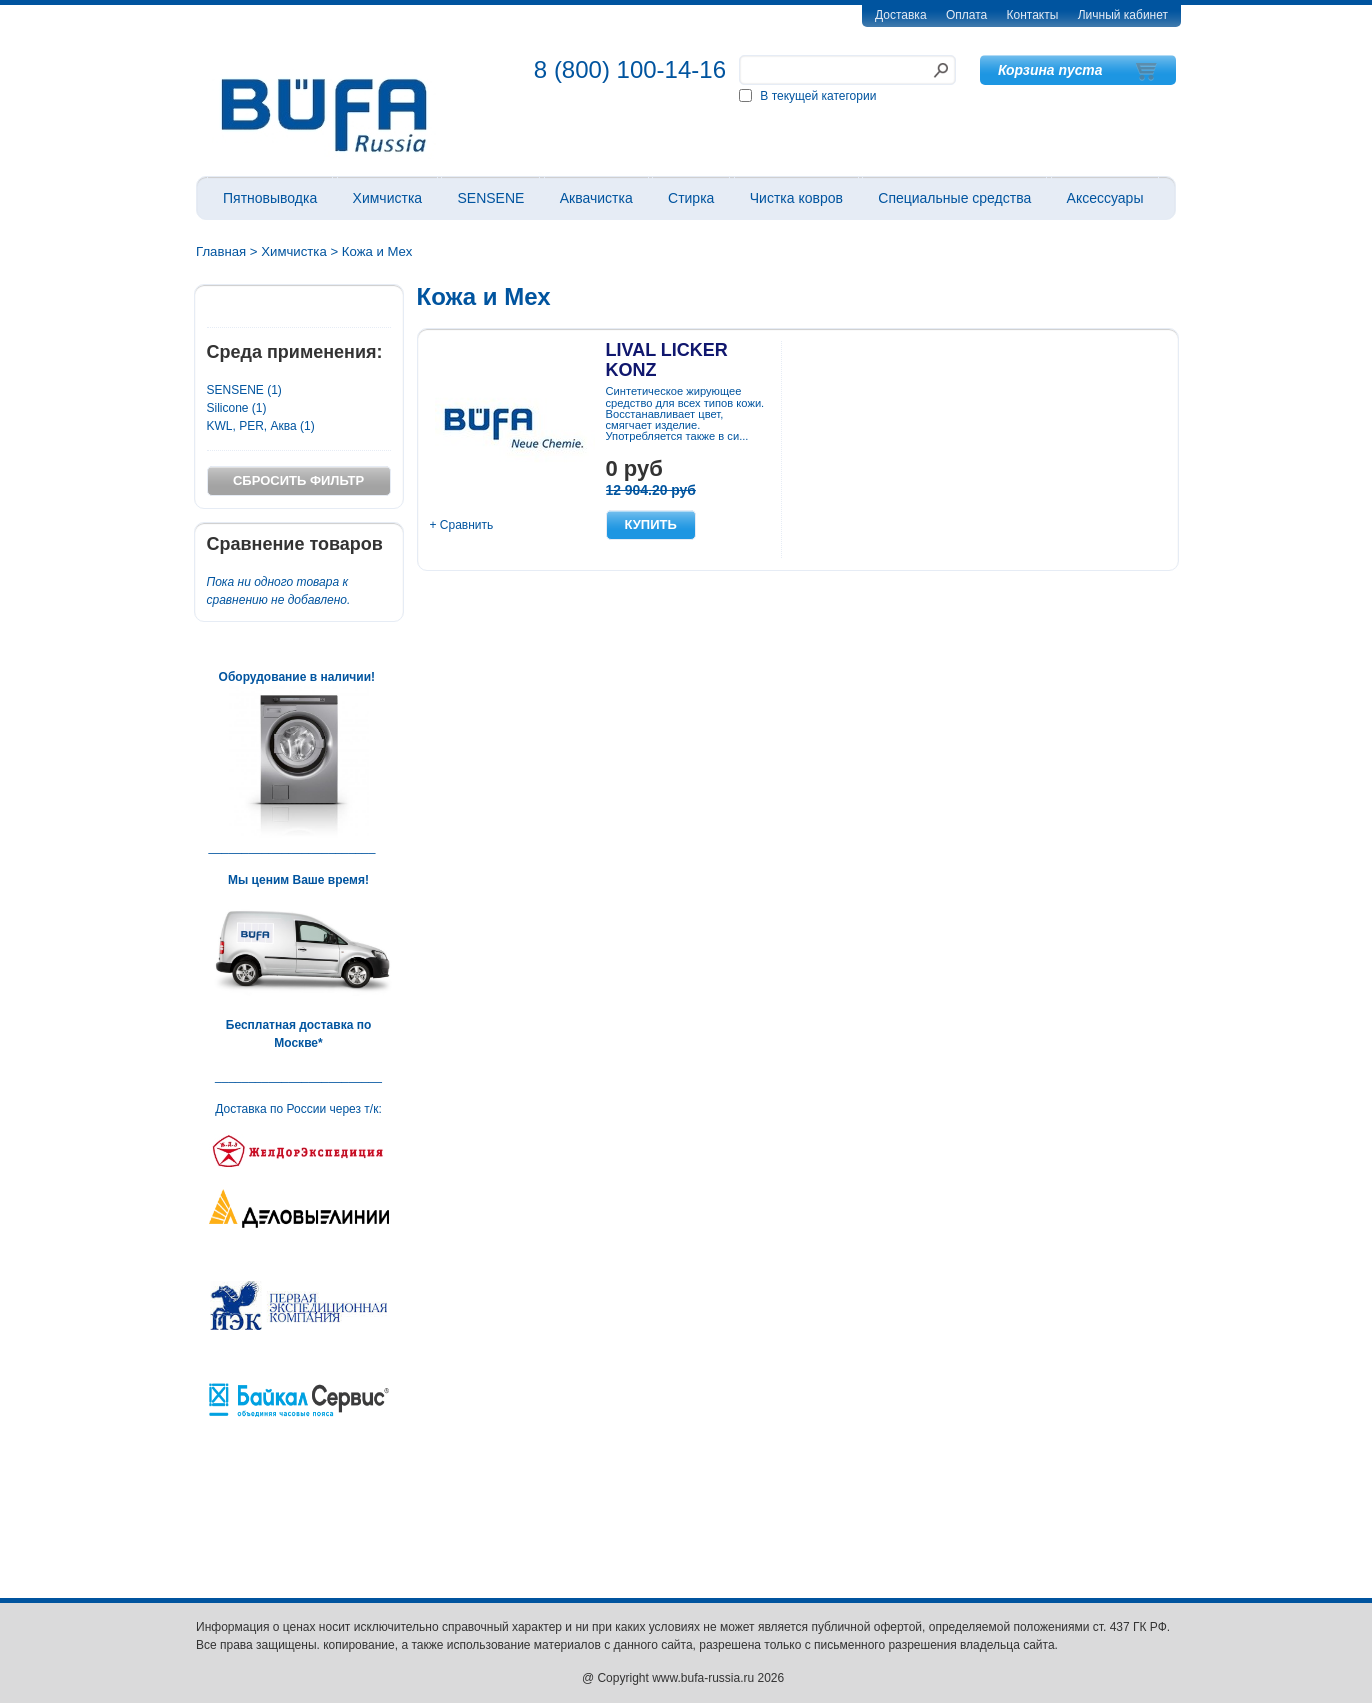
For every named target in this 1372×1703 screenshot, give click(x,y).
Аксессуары (1105, 198)
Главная (221, 251)
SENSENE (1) (244, 390)
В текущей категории (818, 96)
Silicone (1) (237, 408)
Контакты (1033, 15)
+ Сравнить (462, 525)
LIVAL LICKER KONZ (667, 360)
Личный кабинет (1123, 15)
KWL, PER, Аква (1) (261, 426)
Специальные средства (954, 198)
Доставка (901, 15)
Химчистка (388, 198)
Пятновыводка (270, 198)
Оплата (966, 15)
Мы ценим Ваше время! (298, 880)
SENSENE (490, 198)
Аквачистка (596, 198)
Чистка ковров (796, 198)
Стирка (691, 198)
